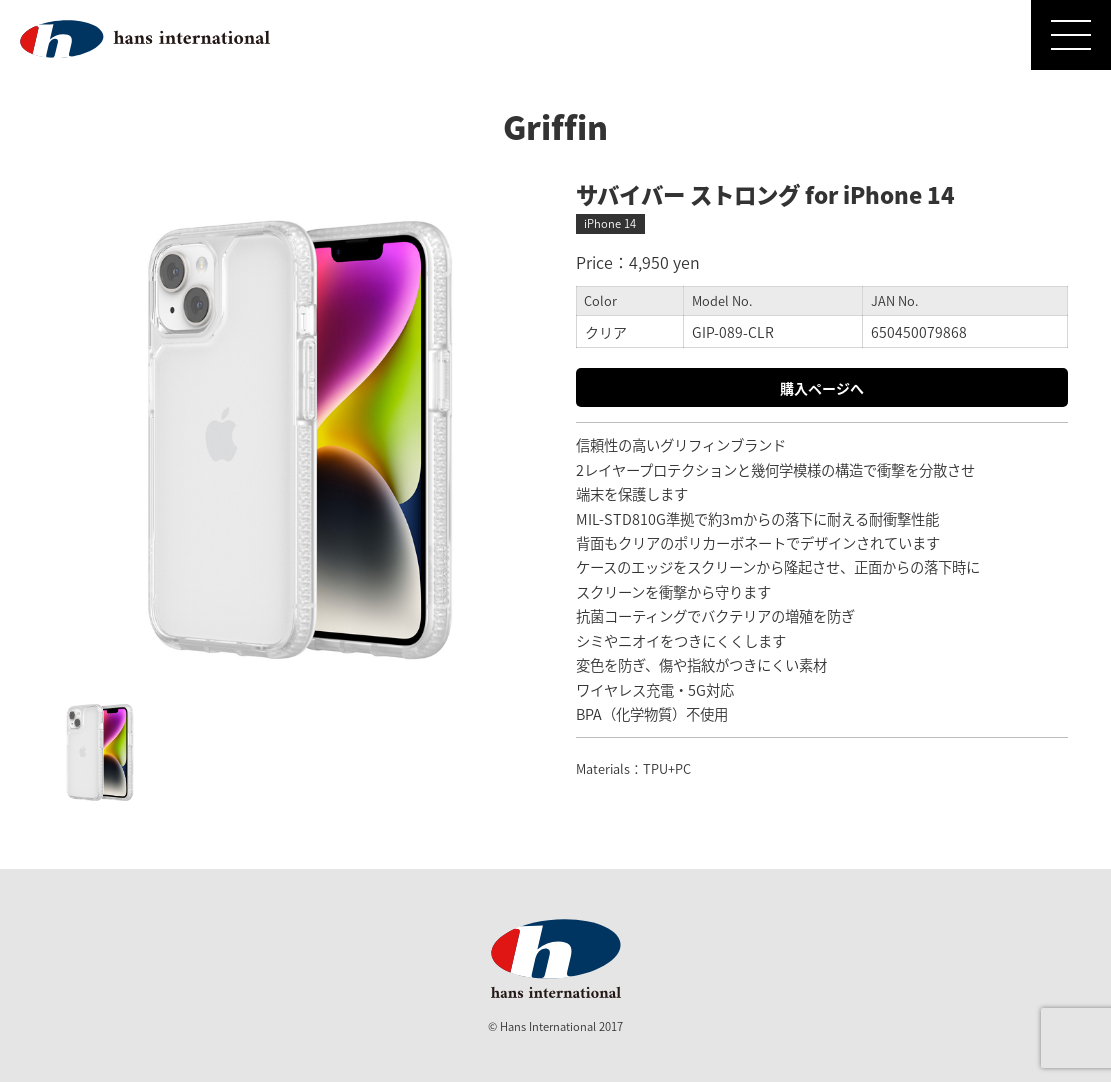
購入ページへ (822, 388)
